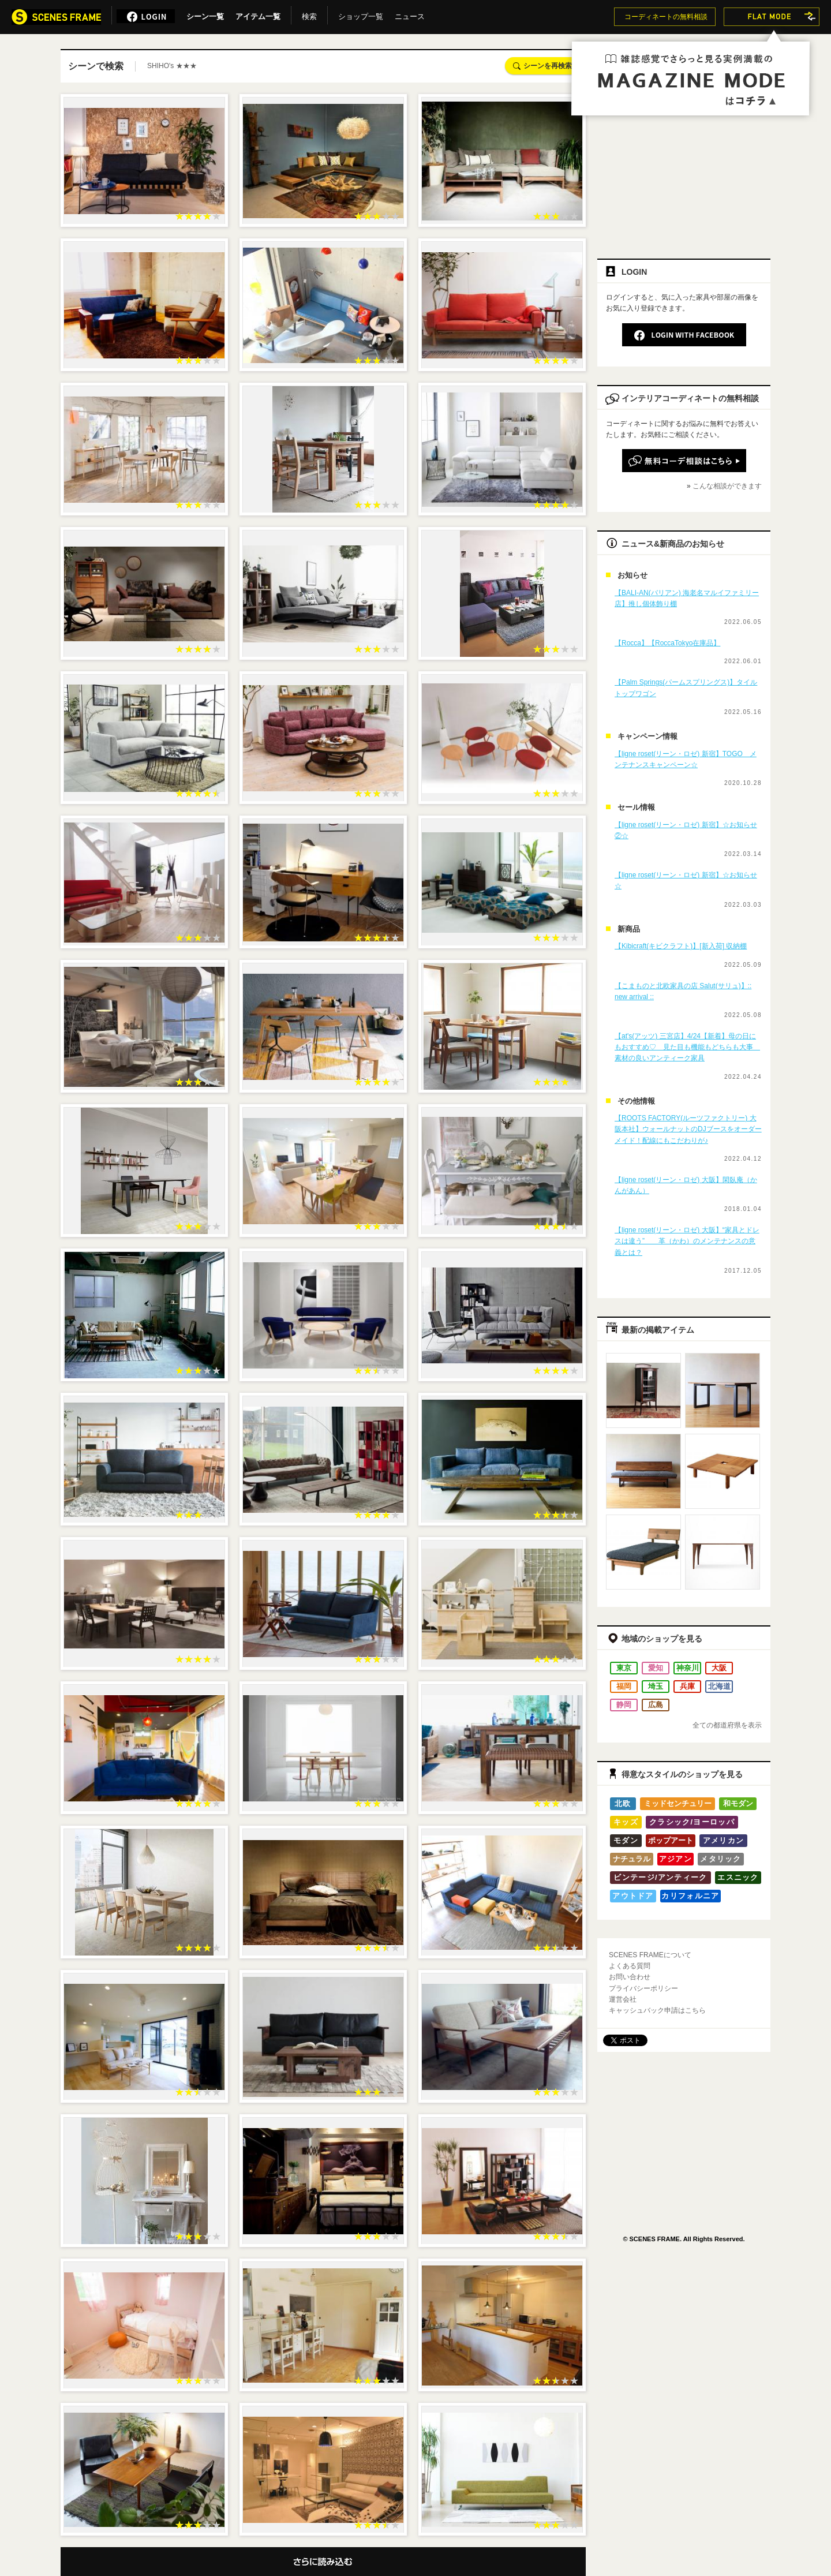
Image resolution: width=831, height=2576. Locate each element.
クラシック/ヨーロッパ (692, 1822)
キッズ (625, 1822)
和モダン (738, 1803)
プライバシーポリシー (643, 1988)
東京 (623, 1667)
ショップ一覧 (360, 14)
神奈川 (687, 1667)
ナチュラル (631, 1859)
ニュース (410, 14)
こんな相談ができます (727, 486)
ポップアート (670, 1840)
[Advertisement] (683, 166)
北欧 (623, 1803)
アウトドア (633, 1895)
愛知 (655, 1667)
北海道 (719, 1686)
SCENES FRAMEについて (650, 1955)
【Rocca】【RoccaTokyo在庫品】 (667, 643)
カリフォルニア (690, 1895)
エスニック (738, 1877)
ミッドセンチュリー (678, 1803)
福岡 (623, 1686)
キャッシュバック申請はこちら (657, 2010)
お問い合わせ (629, 1977)
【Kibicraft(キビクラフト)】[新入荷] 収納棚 (681, 946)
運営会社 (623, 1999)
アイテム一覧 (257, 14)
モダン (625, 1840)
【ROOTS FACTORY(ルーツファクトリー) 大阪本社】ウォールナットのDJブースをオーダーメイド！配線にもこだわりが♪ (688, 1129)
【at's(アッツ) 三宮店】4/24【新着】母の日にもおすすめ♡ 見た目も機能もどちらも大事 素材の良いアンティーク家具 (687, 1047)
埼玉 (655, 1686)
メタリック (721, 1859)
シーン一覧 (205, 14)
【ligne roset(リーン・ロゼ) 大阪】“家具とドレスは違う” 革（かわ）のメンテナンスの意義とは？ (687, 1241)
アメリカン (723, 1840)
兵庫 (687, 1686)
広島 (655, 1704)
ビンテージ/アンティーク (660, 1877)
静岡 (623, 1704)
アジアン (675, 1859)
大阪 (719, 1667)
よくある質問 (629, 1966)
